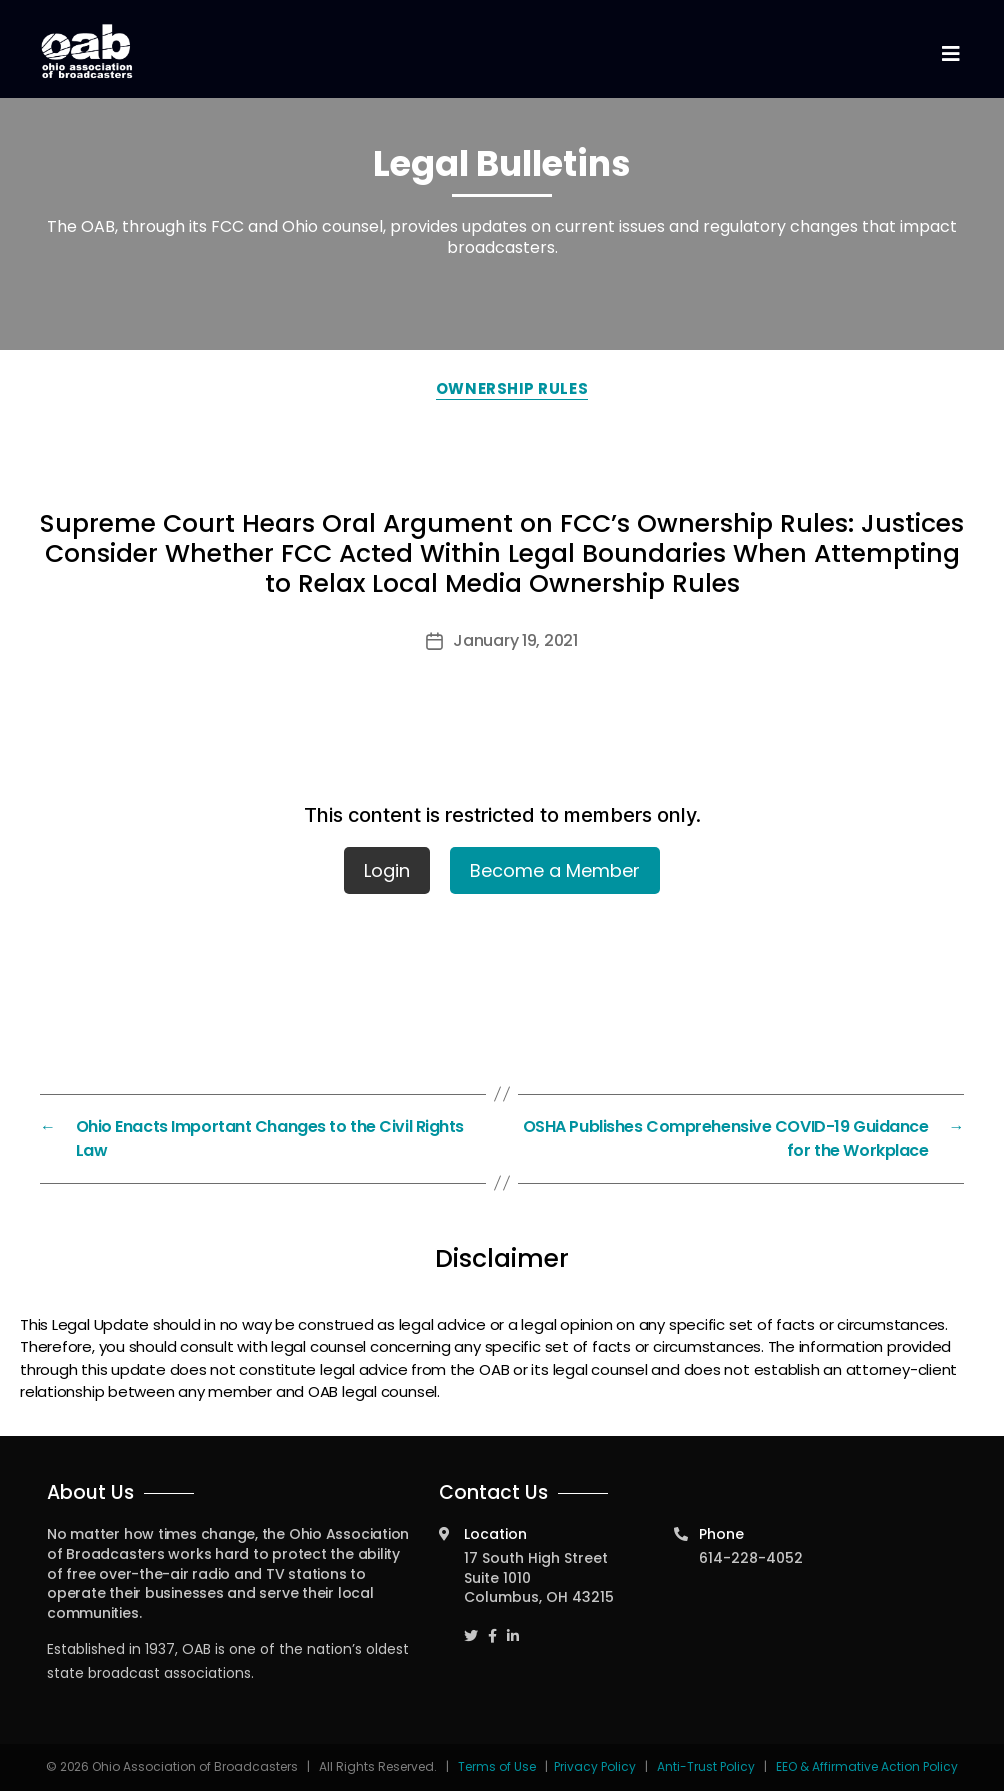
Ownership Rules (512, 388)
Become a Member (555, 870)
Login (387, 870)
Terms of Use (498, 1766)
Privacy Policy (595, 1766)
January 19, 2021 (515, 640)
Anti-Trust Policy (706, 1766)
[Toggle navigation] (950, 54)
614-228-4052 (751, 1558)
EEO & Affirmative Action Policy (867, 1766)
